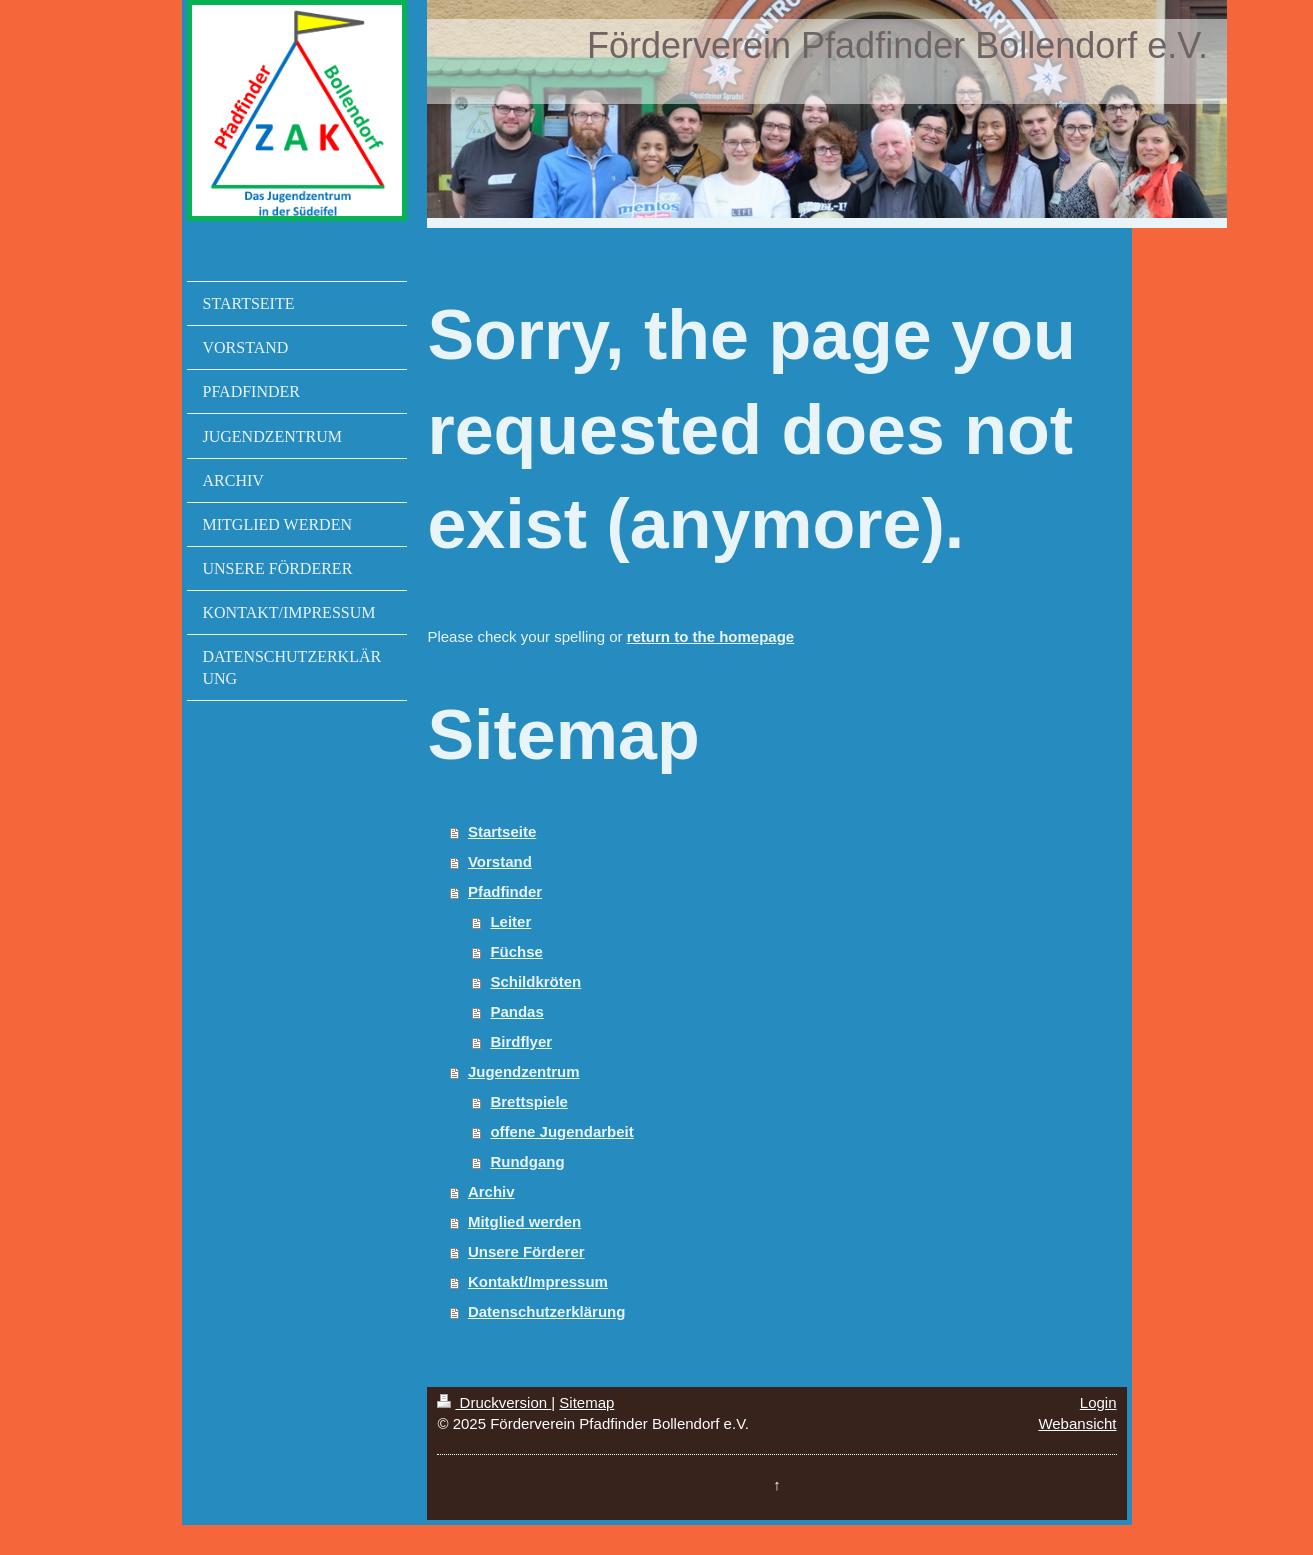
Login (1098, 1402)
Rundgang (527, 1161)
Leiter (510, 921)
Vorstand (500, 861)
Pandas (516, 1011)
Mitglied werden (524, 1221)
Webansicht (1077, 1423)
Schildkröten (535, 981)
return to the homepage (711, 636)
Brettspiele (529, 1101)
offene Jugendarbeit (561, 1131)
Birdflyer (521, 1041)
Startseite (502, 831)
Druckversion (494, 1402)
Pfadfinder (505, 891)
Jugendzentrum (524, 1071)
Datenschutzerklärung (547, 1311)
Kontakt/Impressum (538, 1281)
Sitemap (586, 1402)
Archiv (491, 1191)
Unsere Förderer (526, 1251)
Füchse (516, 951)
